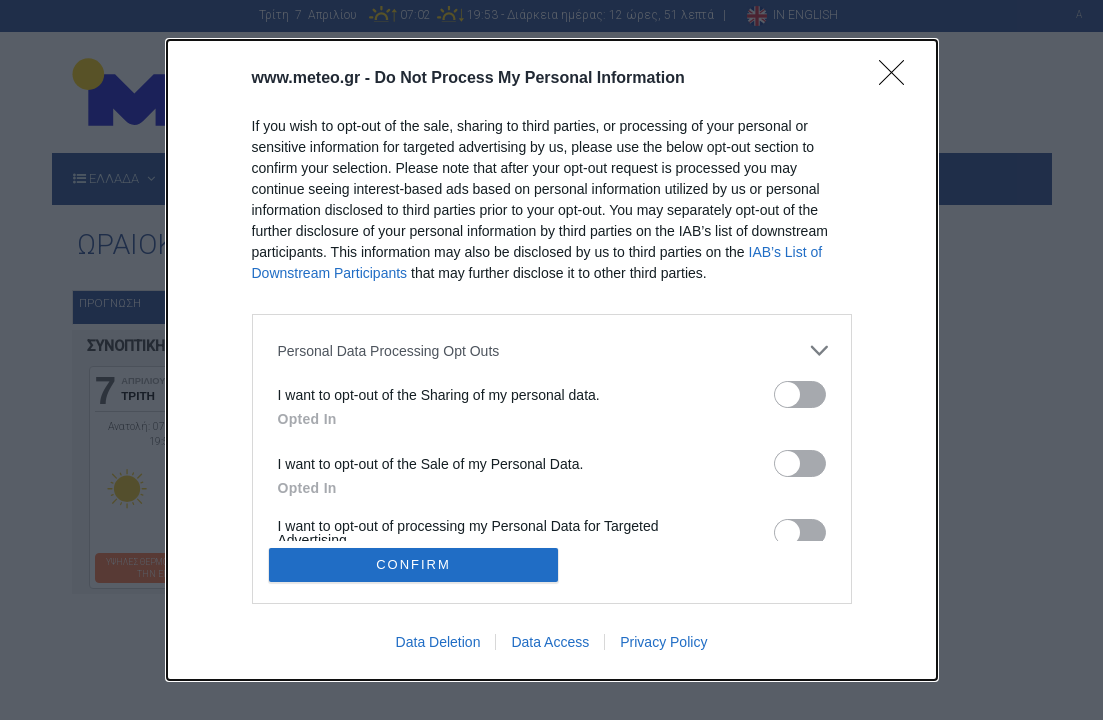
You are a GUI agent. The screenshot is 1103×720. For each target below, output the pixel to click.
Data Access (550, 642)
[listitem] (552, 350)
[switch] (800, 394)
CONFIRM (413, 564)
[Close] (898, 79)
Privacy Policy (663, 642)
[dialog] (552, 360)
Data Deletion (438, 642)
